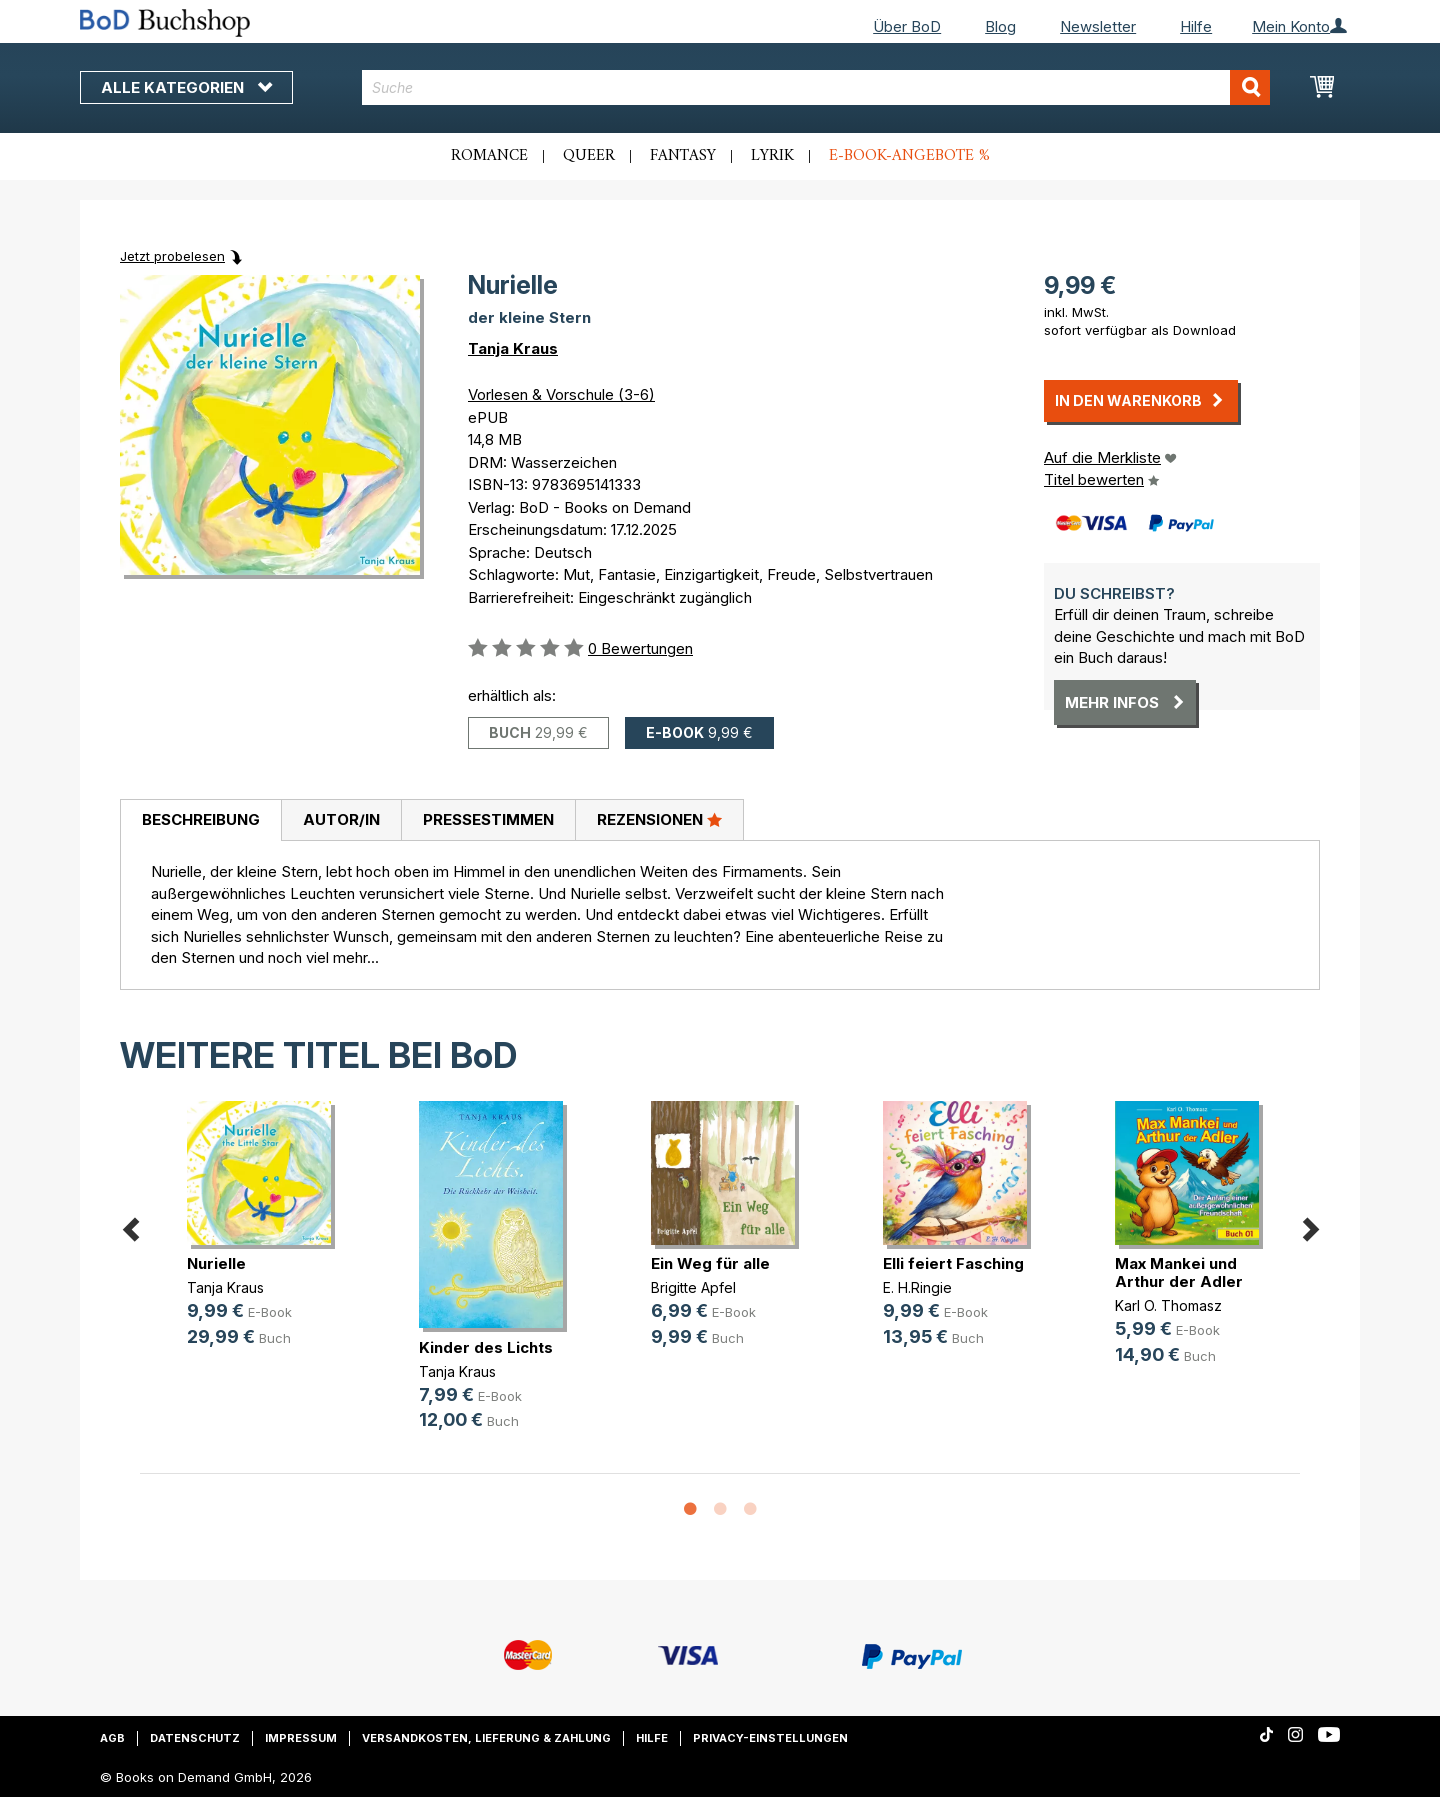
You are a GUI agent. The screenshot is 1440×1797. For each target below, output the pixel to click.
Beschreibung (201, 819)
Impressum (301, 1738)
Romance (489, 156)
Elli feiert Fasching (953, 1263)
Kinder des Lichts (486, 1347)
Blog (1000, 26)
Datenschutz (195, 1738)
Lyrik (772, 156)
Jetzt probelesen (172, 256)
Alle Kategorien (186, 87)
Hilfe (1196, 26)
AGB (112, 1738)
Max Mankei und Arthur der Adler (1179, 1272)
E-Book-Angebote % (909, 156)
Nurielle (216, 1263)
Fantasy (683, 156)
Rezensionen (659, 819)
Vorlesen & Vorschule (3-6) (561, 394)
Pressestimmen (488, 819)
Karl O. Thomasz (1168, 1305)
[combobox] (816, 87)
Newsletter (1098, 26)
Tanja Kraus (513, 348)
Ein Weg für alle (710, 1263)
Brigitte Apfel (693, 1287)
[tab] (200, 821)
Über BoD (907, 26)
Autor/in (341, 819)
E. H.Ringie (917, 1287)
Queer (589, 156)
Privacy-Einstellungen (770, 1738)
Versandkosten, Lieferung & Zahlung (486, 1738)
